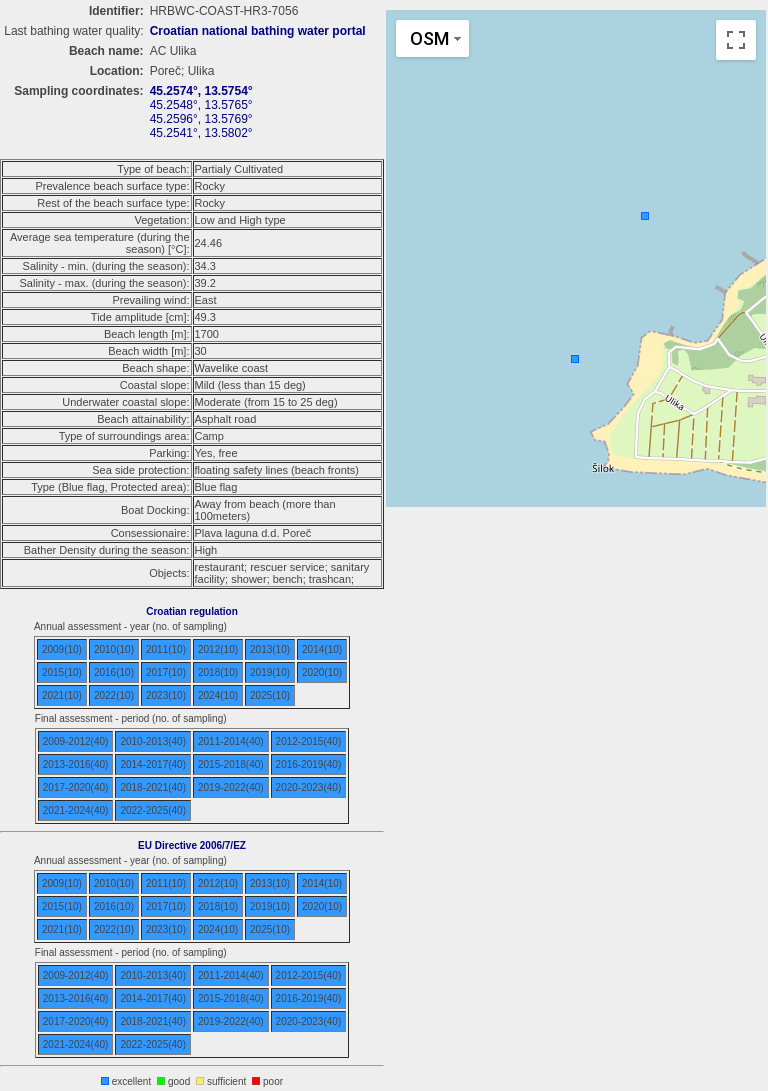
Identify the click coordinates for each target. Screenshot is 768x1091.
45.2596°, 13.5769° (201, 119)
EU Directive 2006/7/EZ (192, 845)
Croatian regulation (192, 611)
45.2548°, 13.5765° (201, 105)
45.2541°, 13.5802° (201, 133)
